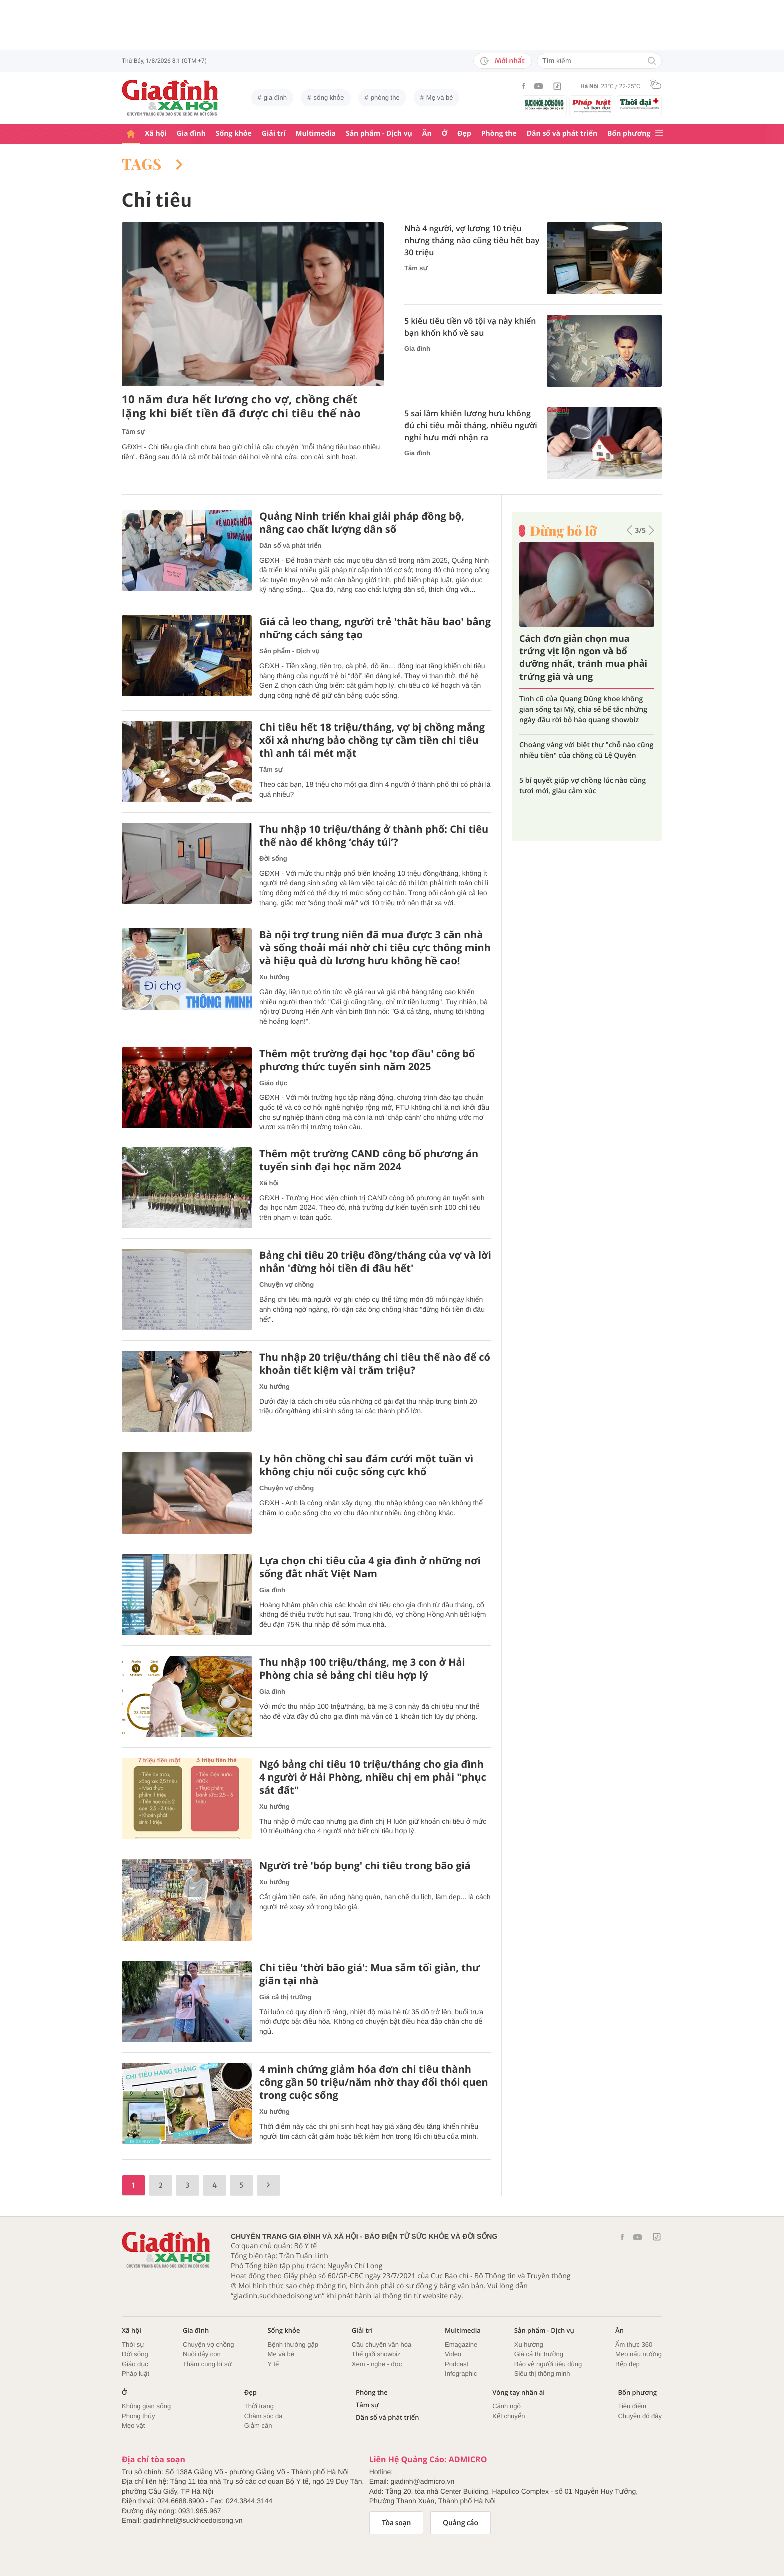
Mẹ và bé (440, 98)
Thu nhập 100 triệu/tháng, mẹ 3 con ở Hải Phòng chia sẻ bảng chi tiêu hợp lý (363, 1669)
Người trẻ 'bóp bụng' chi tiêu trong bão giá (365, 1866)
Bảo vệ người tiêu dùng (548, 2364)
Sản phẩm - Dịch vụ (379, 133)
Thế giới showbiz (376, 2354)
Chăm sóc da (263, 2416)
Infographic (461, 2374)
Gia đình (191, 133)
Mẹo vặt (133, 2426)
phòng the (385, 98)
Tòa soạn (397, 2523)
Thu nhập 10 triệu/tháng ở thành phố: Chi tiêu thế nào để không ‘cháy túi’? (374, 836)
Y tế (273, 2364)
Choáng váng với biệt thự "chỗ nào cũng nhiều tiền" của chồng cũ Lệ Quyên (587, 750)
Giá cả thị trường (286, 1997)
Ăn (427, 133)
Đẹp (465, 133)
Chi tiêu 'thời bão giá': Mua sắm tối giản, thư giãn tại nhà (370, 1975)
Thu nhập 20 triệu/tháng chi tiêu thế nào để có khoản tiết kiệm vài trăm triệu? (375, 1364)
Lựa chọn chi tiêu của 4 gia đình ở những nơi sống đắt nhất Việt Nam (370, 1567)
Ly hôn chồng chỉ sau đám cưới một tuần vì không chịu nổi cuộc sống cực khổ (367, 1465)
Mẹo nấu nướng (639, 2354)
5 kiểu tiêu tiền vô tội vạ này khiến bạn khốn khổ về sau (470, 327)
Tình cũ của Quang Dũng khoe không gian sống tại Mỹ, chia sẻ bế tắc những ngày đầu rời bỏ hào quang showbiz (584, 709)
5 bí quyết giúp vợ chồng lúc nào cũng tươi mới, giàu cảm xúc (583, 786)
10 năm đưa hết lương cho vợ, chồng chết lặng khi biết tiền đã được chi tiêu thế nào (241, 406)
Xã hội (156, 133)
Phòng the (499, 133)
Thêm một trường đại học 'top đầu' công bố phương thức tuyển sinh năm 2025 (367, 1061)
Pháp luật (136, 2374)
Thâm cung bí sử (207, 2364)
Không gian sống (146, 2406)
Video (453, 2354)
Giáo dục (274, 1083)
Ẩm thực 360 (634, 2344)
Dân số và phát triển (562, 133)
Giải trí (274, 133)
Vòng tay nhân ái (518, 2392)
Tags (152, 164)
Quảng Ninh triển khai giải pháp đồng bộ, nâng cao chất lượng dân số (362, 523)
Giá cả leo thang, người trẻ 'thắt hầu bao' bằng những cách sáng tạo (375, 629)
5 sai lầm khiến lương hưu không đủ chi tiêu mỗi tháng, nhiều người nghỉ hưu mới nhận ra (471, 425)
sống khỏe (329, 98)
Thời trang (259, 2406)
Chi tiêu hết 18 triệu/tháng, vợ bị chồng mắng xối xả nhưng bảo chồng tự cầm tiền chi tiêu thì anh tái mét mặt (372, 740)
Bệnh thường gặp (293, 2344)
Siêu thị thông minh (542, 2374)
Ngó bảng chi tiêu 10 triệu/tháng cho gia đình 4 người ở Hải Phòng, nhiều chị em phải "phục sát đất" (373, 1777)
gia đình (275, 98)
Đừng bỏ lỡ (563, 531)
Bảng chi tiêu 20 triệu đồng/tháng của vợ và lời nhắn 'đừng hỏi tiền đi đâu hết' (376, 1262)
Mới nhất (502, 61)
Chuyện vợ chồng (287, 1284)
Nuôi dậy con (202, 2354)
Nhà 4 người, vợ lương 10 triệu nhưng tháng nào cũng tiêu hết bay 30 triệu (472, 240)
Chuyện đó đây (640, 2416)
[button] (629, 531)
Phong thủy (139, 2416)
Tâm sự (133, 432)
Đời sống (274, 858)
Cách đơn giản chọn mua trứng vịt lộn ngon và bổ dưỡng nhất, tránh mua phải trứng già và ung (584, 658)
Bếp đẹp (628, 2364)
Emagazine (461, 2344)
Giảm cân (258, 2426)
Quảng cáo (460, 2523)
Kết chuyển (508, 2416)
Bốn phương (629, 133)
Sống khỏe (234, 133)
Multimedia (316, 133)
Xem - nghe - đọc (377, 2364)
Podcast (456, 2364)
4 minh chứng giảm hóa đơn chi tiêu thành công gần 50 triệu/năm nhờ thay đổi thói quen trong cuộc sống (374, 2082)
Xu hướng (275, 977)
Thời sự (133, 2344)
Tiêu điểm (632, 2406)
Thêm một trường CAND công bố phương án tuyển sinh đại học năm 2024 (369, 1161)
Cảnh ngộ (506, 2406)
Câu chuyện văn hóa (382, 2344)
